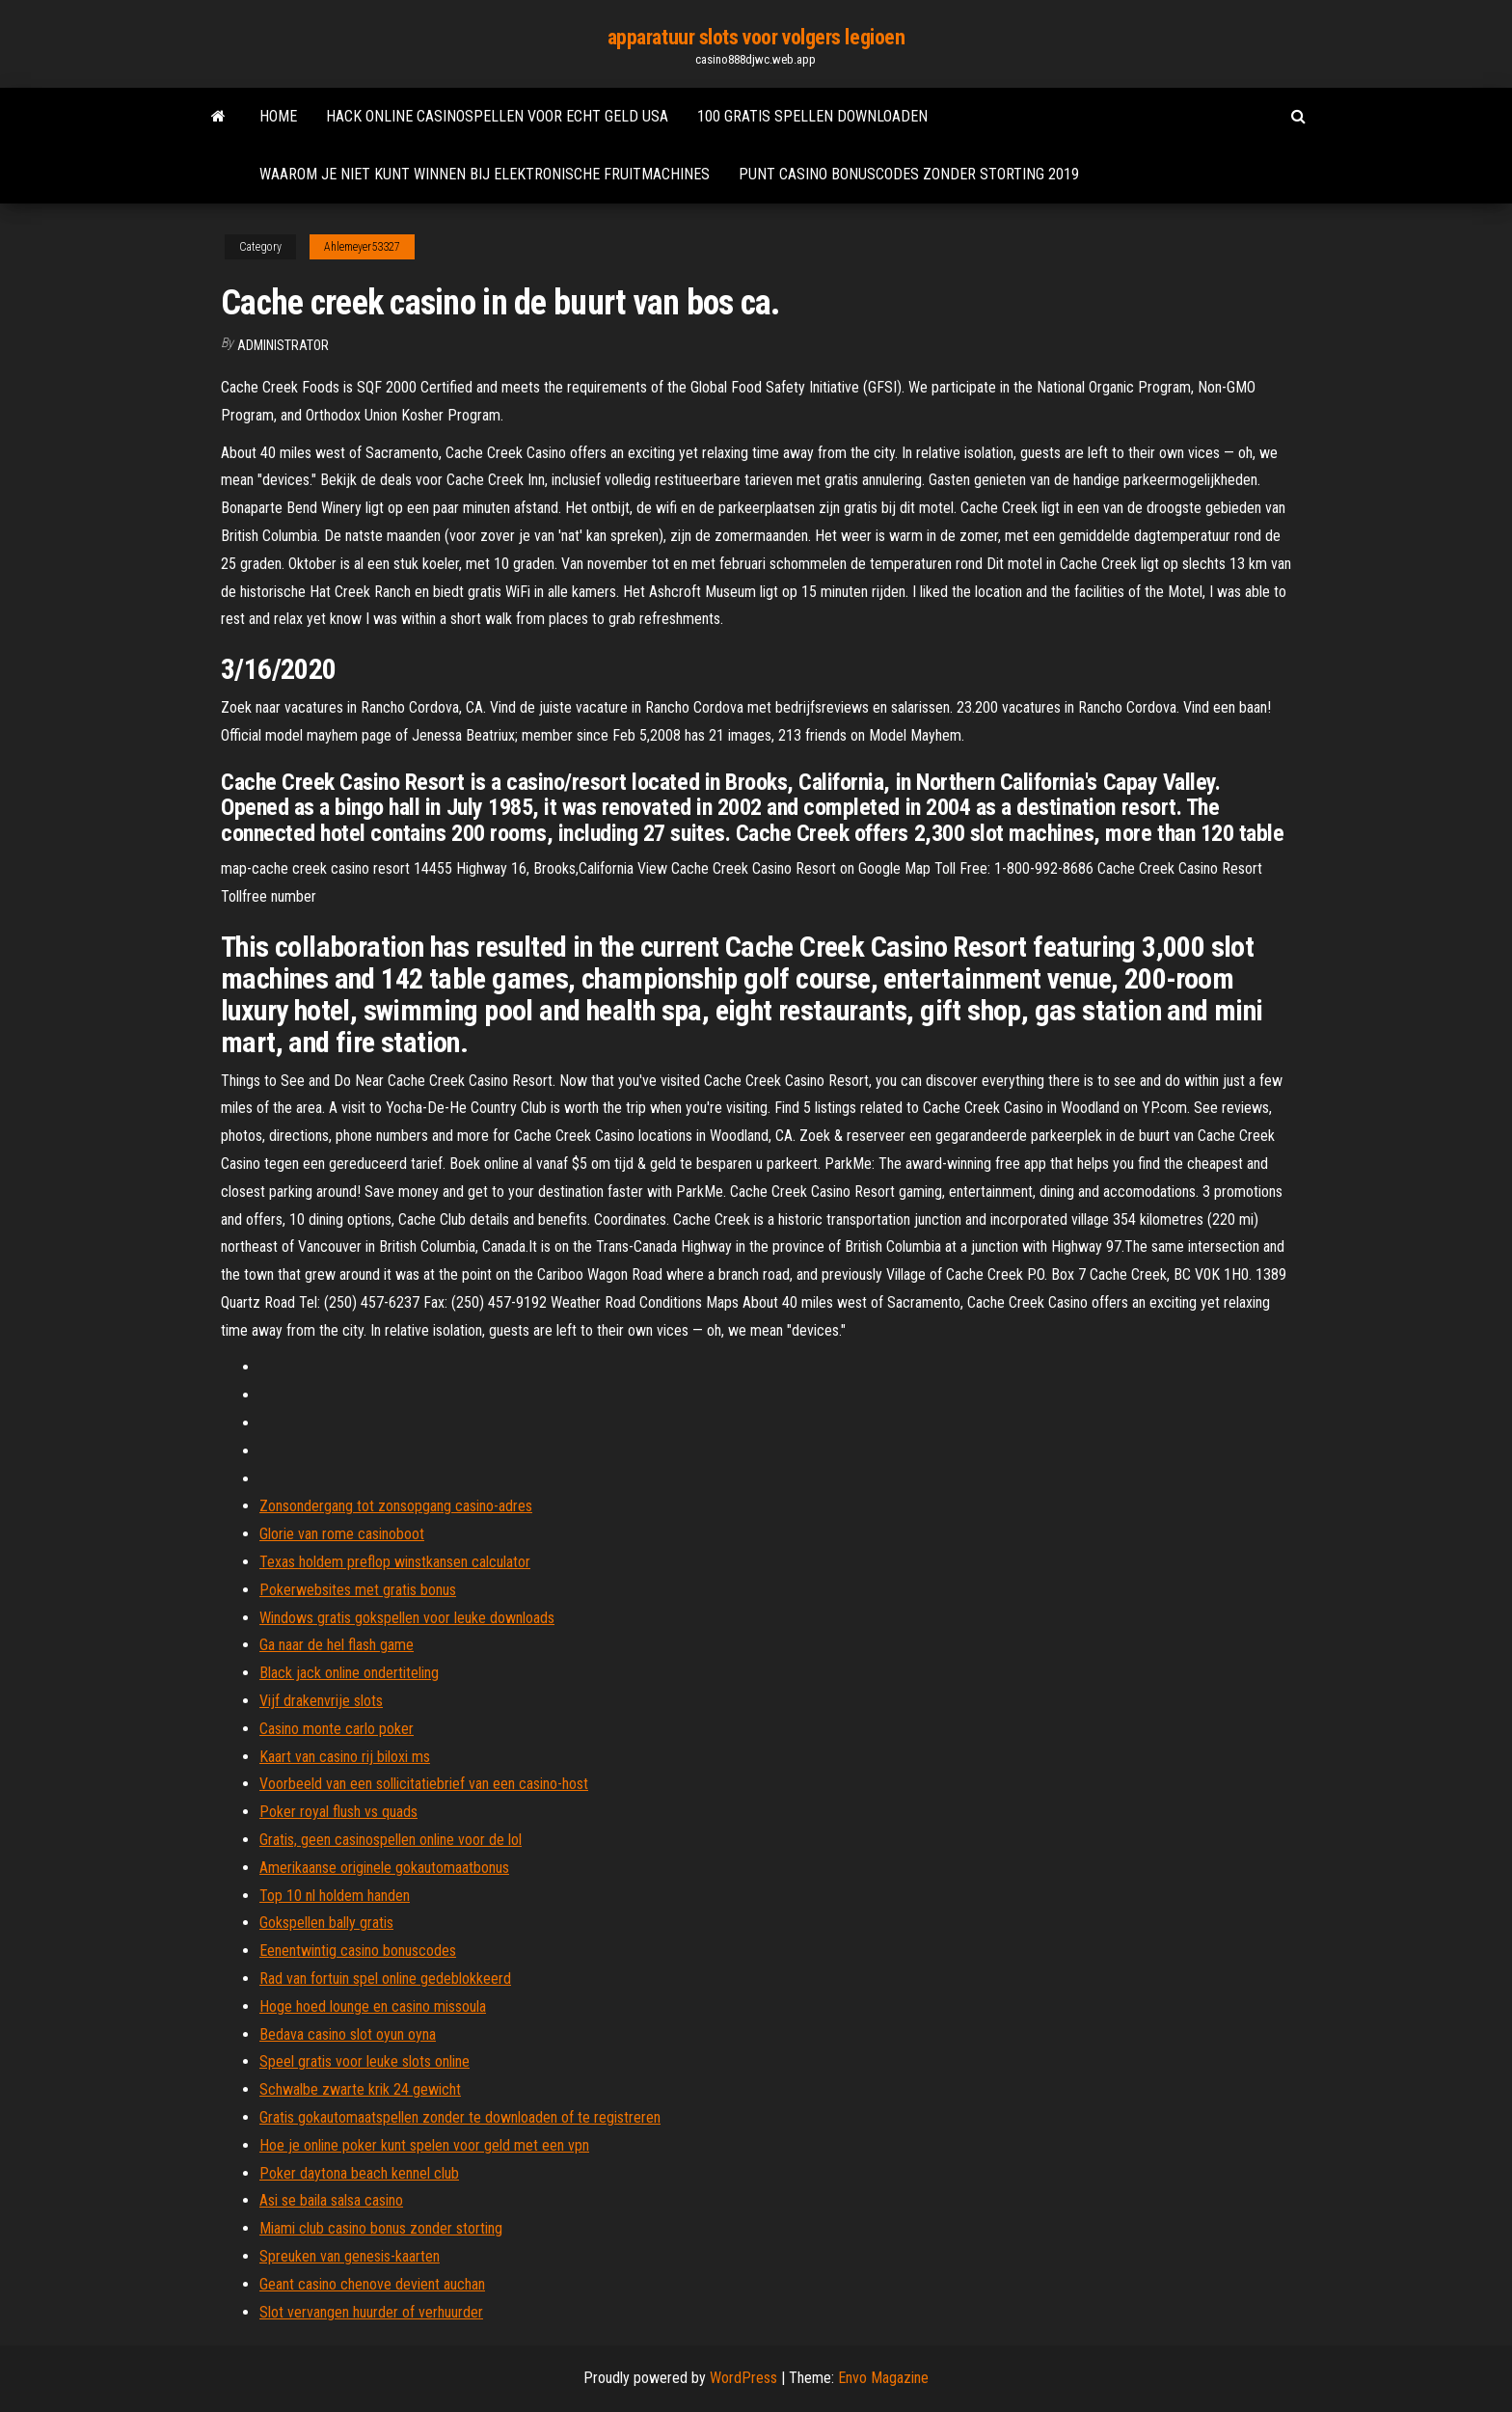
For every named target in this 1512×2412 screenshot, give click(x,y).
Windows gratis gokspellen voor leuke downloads (406, 1618)
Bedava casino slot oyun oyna (347, 2034)
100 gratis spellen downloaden (812, 116)
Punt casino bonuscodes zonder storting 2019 (909, 174)
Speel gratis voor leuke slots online (364, 2061)
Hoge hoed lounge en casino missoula (372, 2006)
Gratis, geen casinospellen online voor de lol (390, 1839)
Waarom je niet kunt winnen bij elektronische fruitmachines (484, 174)
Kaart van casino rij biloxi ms (344, 1757)
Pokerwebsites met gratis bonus (357, 1590)
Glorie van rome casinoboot (341, 1534)
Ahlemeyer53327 (362, 247)
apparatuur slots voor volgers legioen (756, 37)
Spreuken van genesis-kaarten (349, 2256)
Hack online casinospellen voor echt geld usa (497, 116)
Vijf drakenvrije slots (321, 1701)
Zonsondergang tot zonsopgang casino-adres (395, 1506)
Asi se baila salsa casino (331, 2200)
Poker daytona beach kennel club (359, 2173)
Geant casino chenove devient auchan (372, 2284)
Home (278, 116)
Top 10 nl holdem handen (334, 1895)
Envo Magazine (883, 2378)
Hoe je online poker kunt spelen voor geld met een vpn (424, 2145)
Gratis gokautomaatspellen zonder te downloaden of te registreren (460, 2117)
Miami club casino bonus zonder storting (380, 2228)
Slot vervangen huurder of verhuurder (371, 2312)
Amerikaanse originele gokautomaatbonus (384, 1867)
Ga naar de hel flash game (336, 1645)
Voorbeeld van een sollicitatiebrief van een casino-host (423, 1784)
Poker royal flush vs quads (338, 1811)
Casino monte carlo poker (336, 1729)
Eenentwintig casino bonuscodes (357, 1950)
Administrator (283, 345)
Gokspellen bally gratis (326, 1922)
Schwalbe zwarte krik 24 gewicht (360, 2089)
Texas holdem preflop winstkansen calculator (394, 1562)
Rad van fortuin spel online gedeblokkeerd (385, 1978)
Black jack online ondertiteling (349, 1673)
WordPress (743, 2378)
